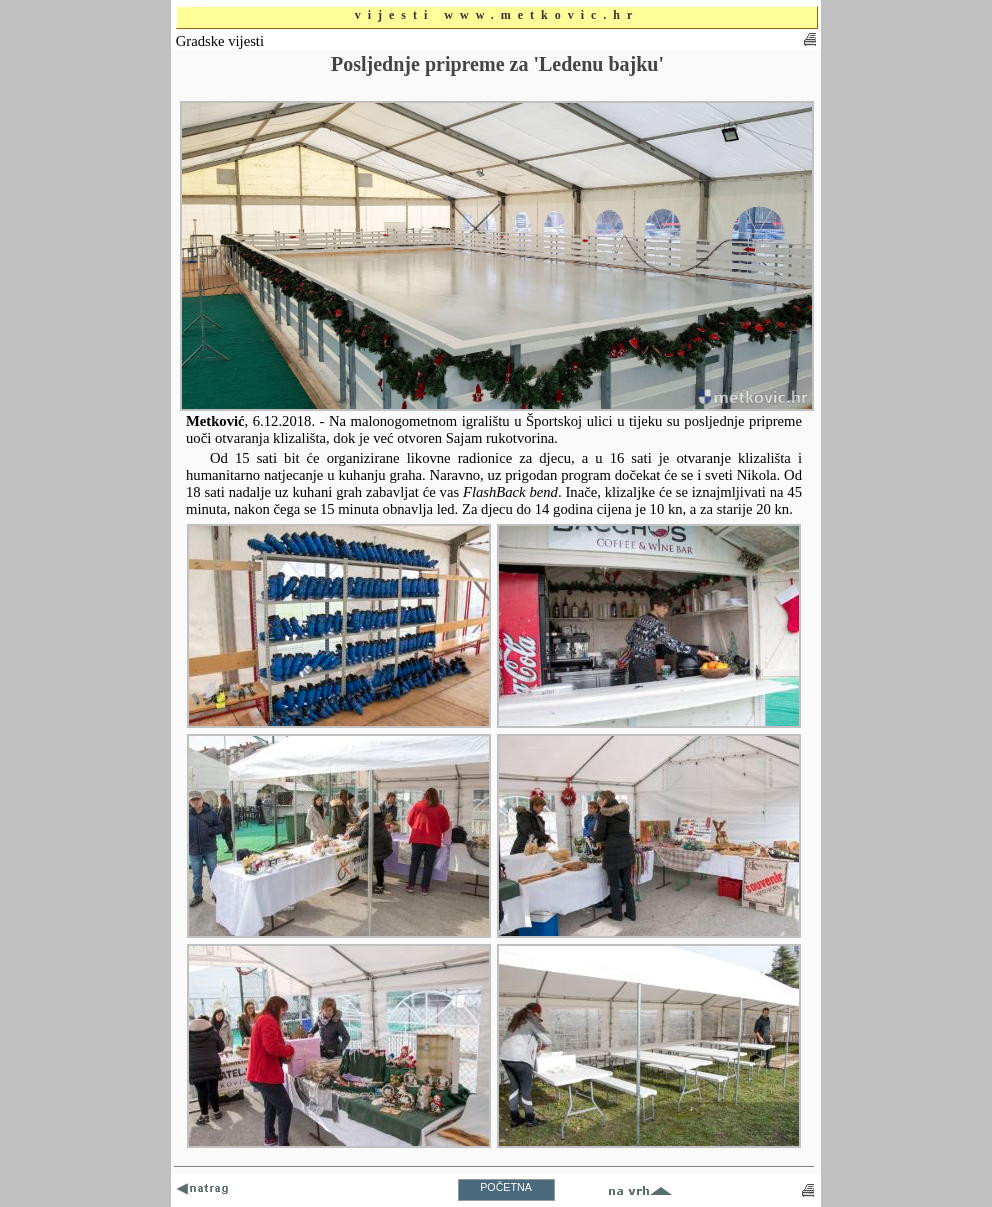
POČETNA (506, 1187)
